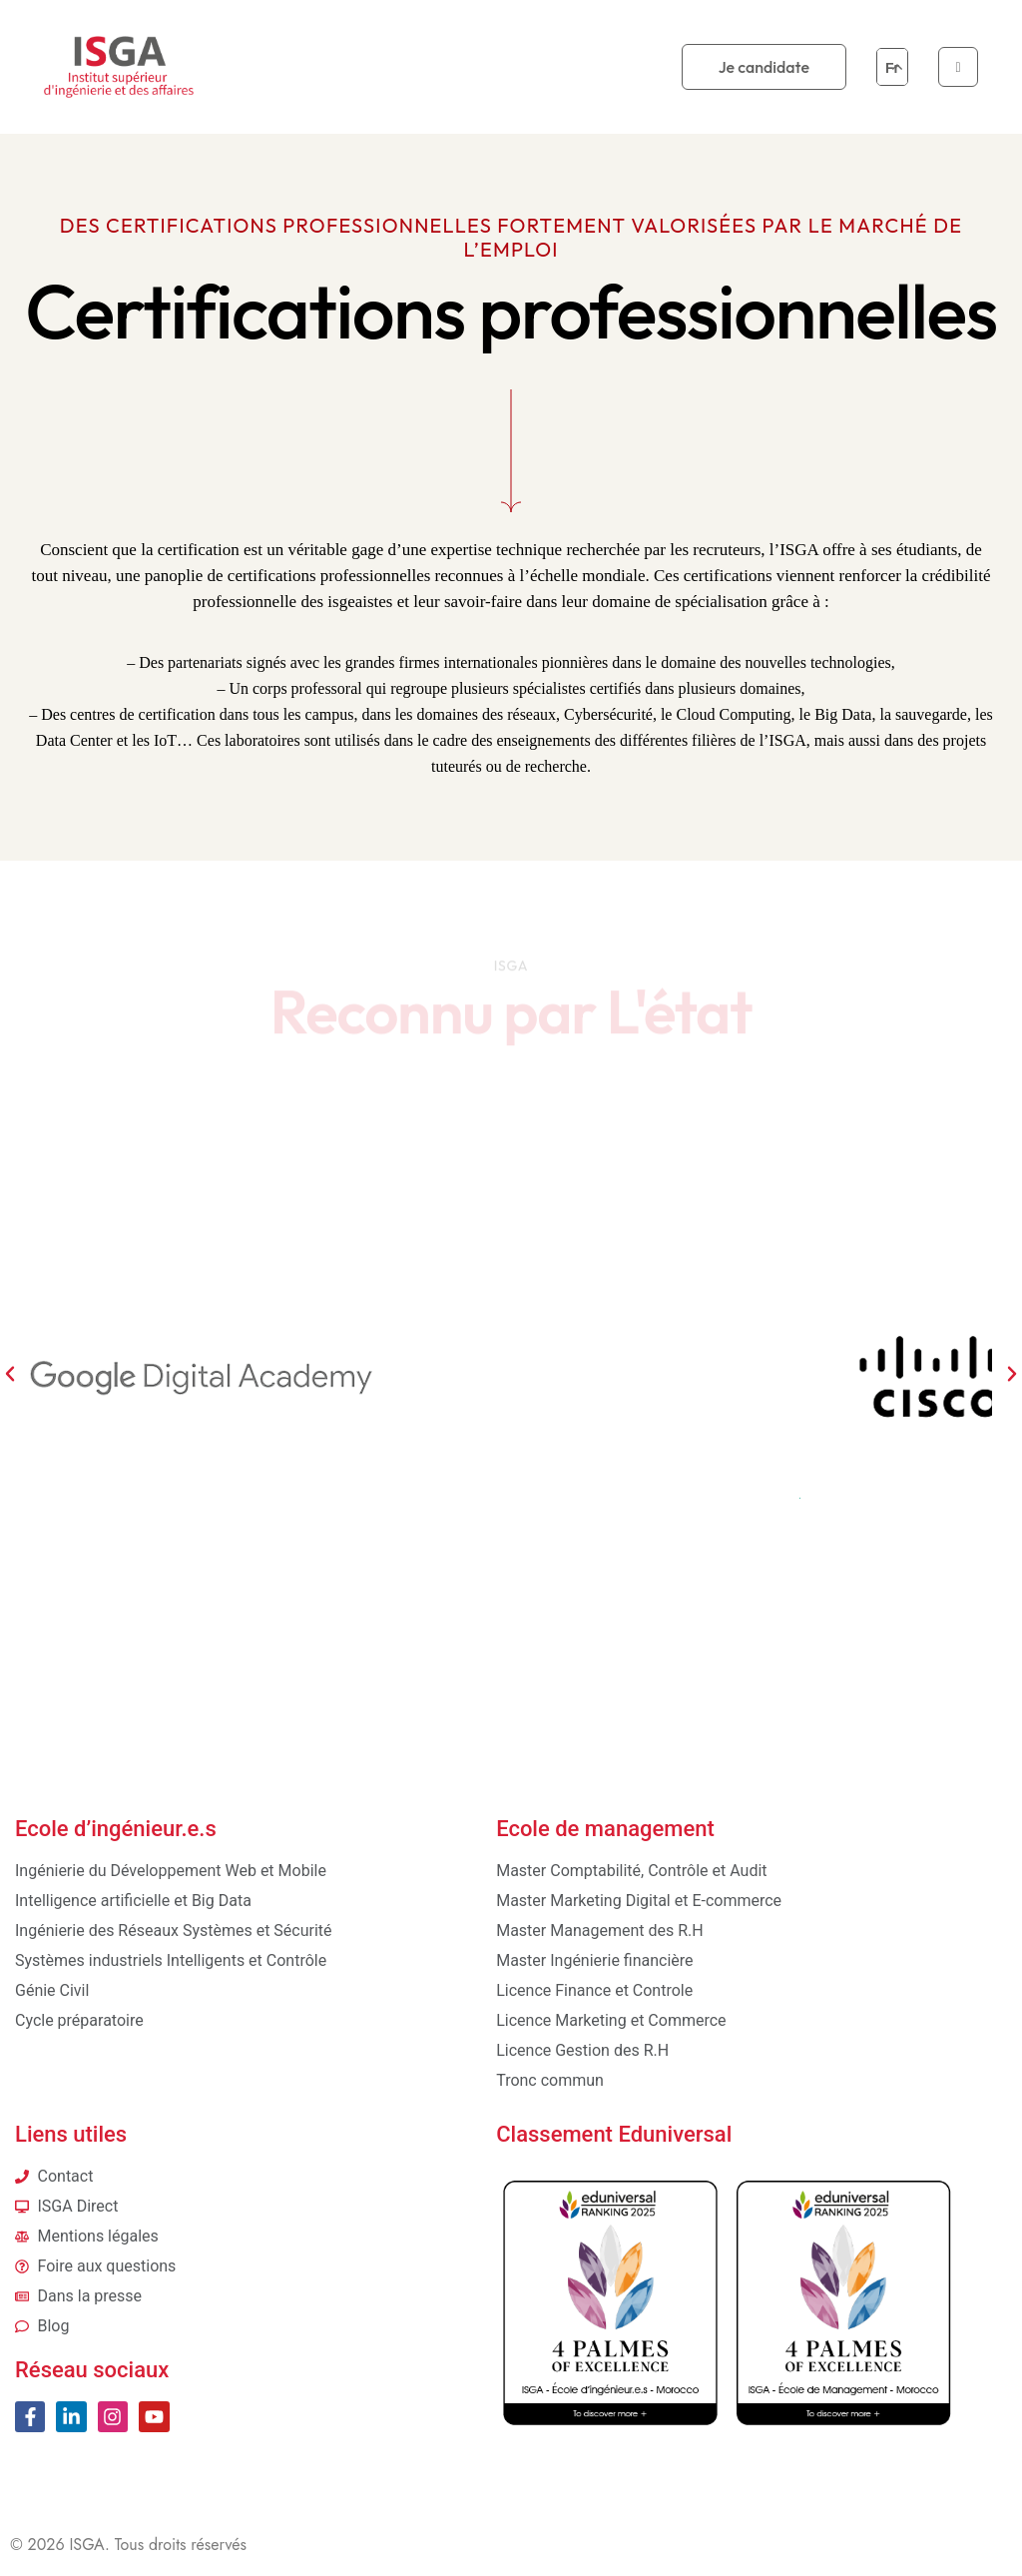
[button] (10, 1374)
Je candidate (764, 67)
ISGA (87, 2544)
